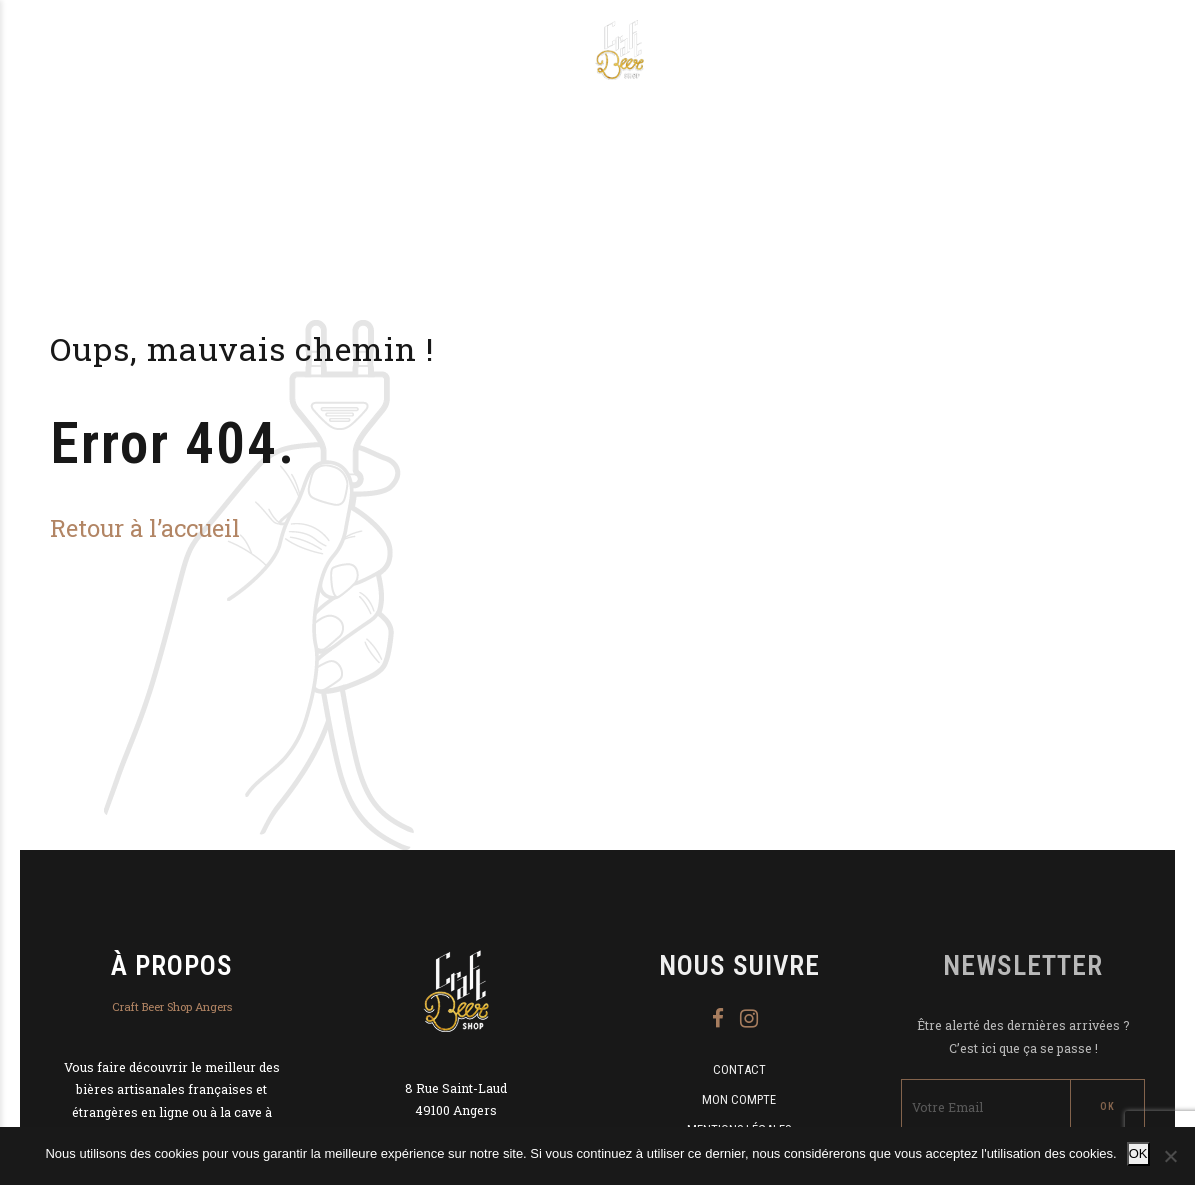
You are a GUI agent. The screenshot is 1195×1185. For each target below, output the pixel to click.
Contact (739, 1069)
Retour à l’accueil (145, 527)
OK (1138, 1153)
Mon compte (739, 1099)
